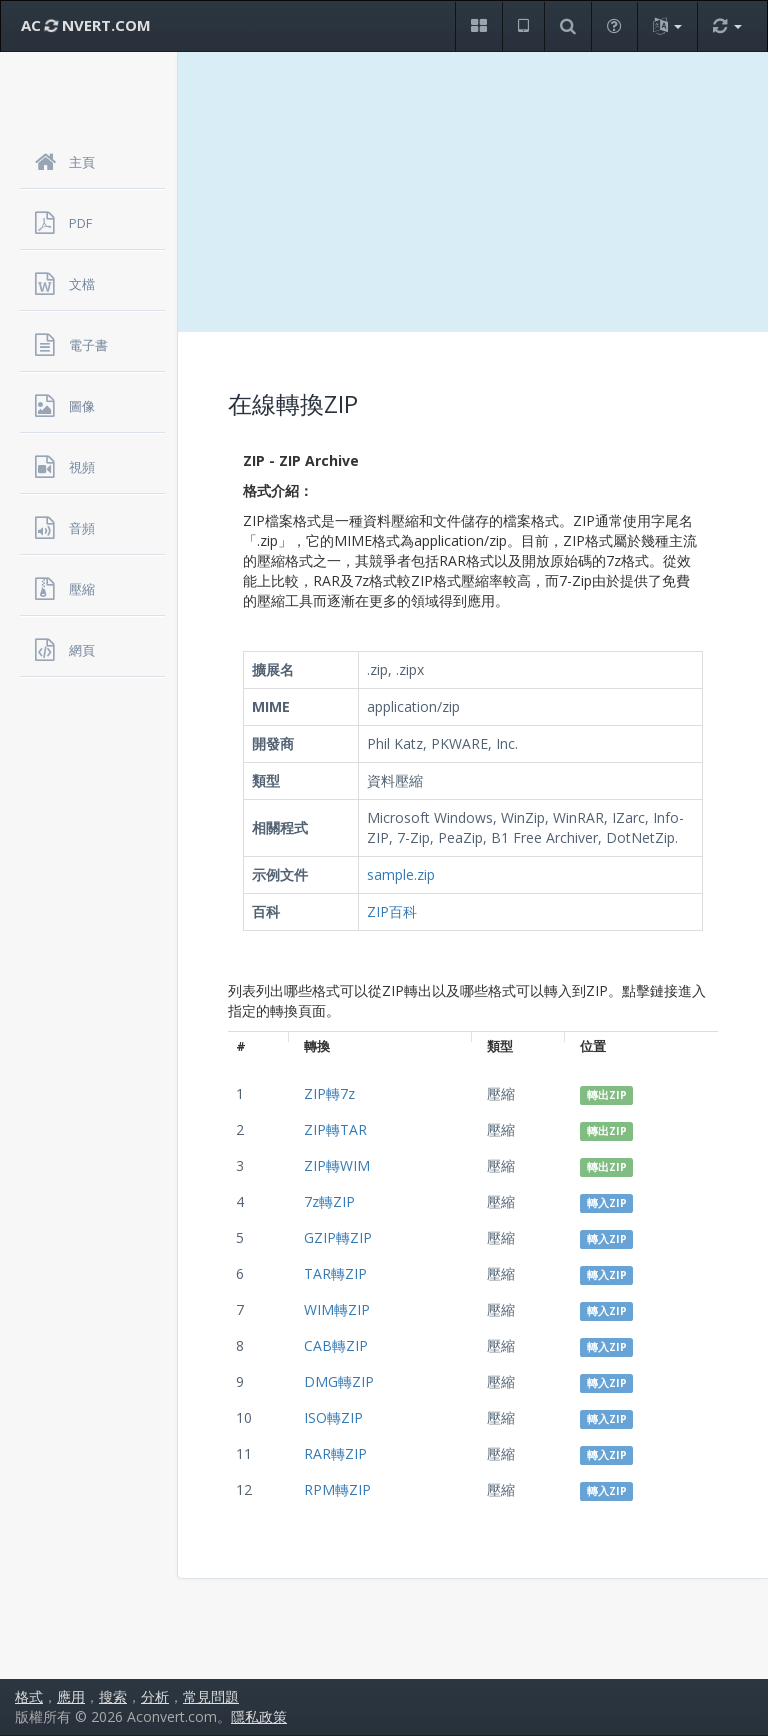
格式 (29, 1696)
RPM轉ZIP (337, 1489)
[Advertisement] (473, 192)
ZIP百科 (392, 911)
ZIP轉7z (329, 1093)
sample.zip (401, 874)
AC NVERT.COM (86, 25)
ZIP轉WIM (337, 1165)
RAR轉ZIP (335, 1453)
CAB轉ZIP (336, 1345)
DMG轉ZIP (339, 1381)
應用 (71, 1696)
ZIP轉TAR (335, 1129)
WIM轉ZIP (337, 1309)
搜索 (113, 1696)
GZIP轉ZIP (338, 1237)
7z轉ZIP (329, 1201)
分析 (155, 1696)
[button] (478, 26)
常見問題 (211, 1696)
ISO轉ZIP (333, 1417)
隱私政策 (259, 1716)
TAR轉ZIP (335, 1273)
